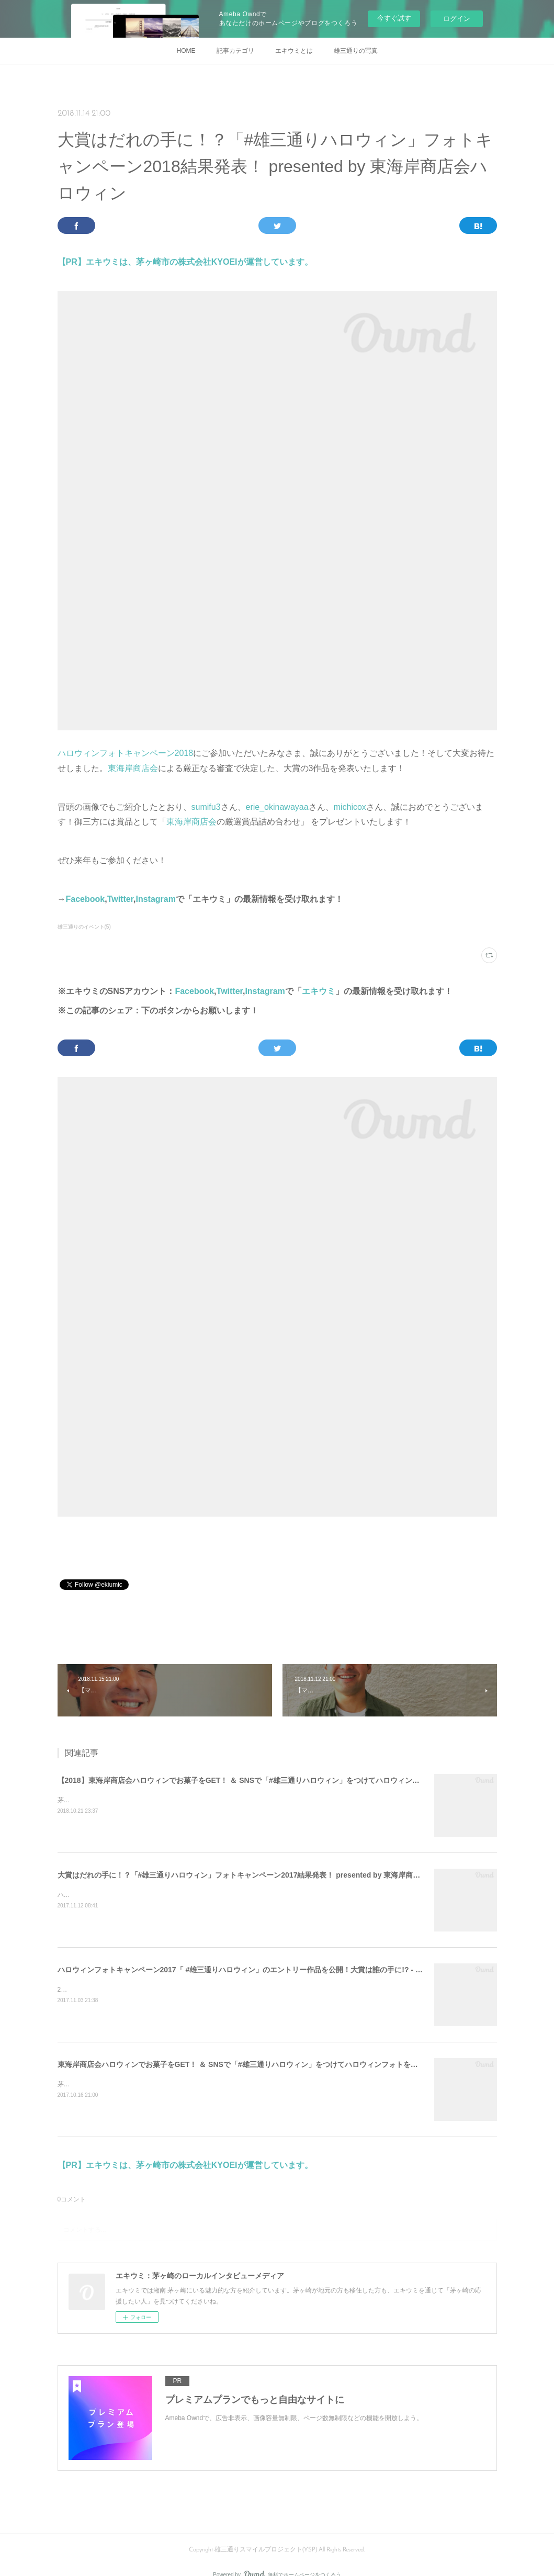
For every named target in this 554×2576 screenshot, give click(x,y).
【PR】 (72, 261)
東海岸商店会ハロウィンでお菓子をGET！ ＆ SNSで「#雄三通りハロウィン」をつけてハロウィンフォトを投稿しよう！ (256, 2064)
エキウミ (318, 991)
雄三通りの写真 (356, 50)
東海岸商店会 (133, 768)
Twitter (120, 899)
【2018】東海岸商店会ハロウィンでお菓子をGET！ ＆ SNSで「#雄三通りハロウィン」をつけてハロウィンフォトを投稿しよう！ (271, 1780)
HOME (186, 50)
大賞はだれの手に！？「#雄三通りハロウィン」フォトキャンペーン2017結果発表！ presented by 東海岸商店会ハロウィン (261, 1875)
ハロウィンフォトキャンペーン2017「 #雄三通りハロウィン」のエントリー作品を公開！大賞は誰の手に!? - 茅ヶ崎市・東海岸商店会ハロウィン (295, 1969)
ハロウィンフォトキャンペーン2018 (126, 753)
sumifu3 (206, 807)
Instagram (155, 899)
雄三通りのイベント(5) (84, 927)
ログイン (456, 18)
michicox (350, 807)
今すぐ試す (394, 18)
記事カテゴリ (235, 50)
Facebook (85, 899)
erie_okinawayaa (277, 807)
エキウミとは (294, 50)
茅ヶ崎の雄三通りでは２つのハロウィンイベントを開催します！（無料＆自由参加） (177, 1800)
